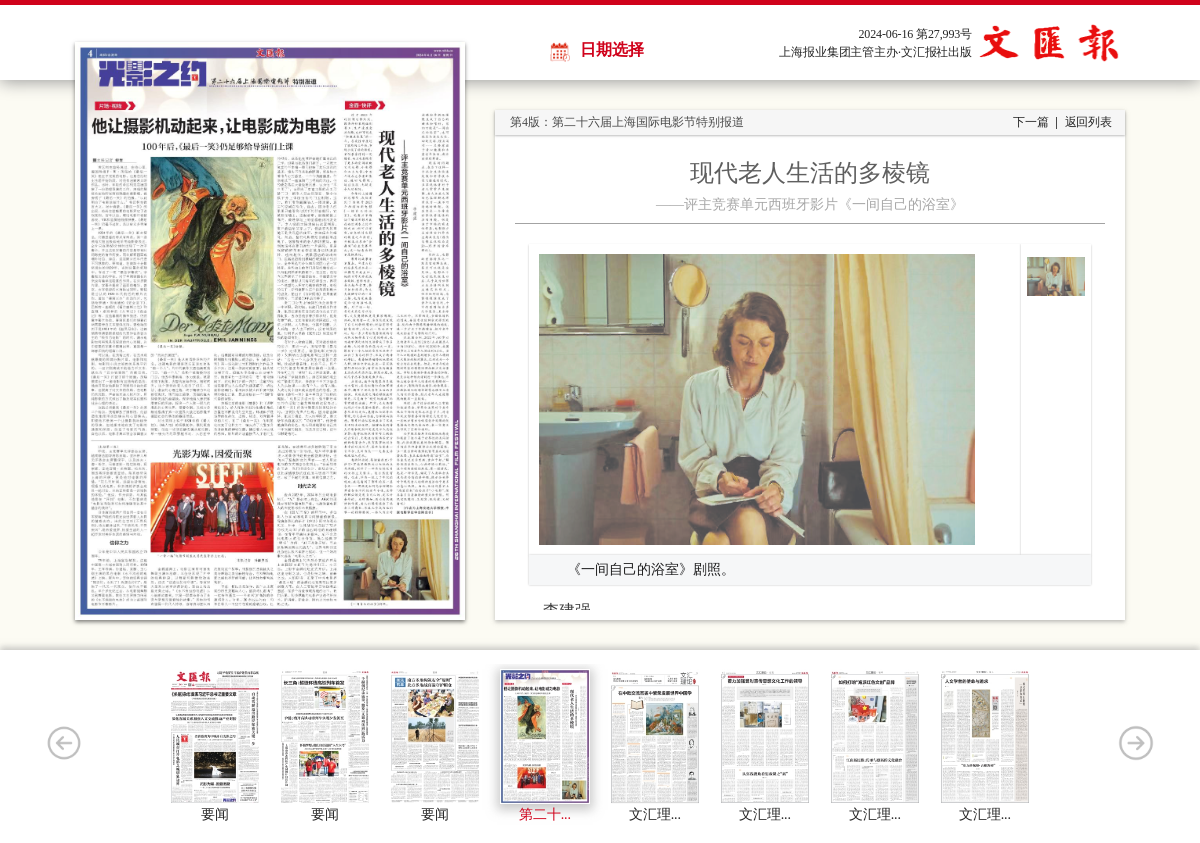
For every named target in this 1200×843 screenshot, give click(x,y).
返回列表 (1088, 122)
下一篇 (1031, 122)
